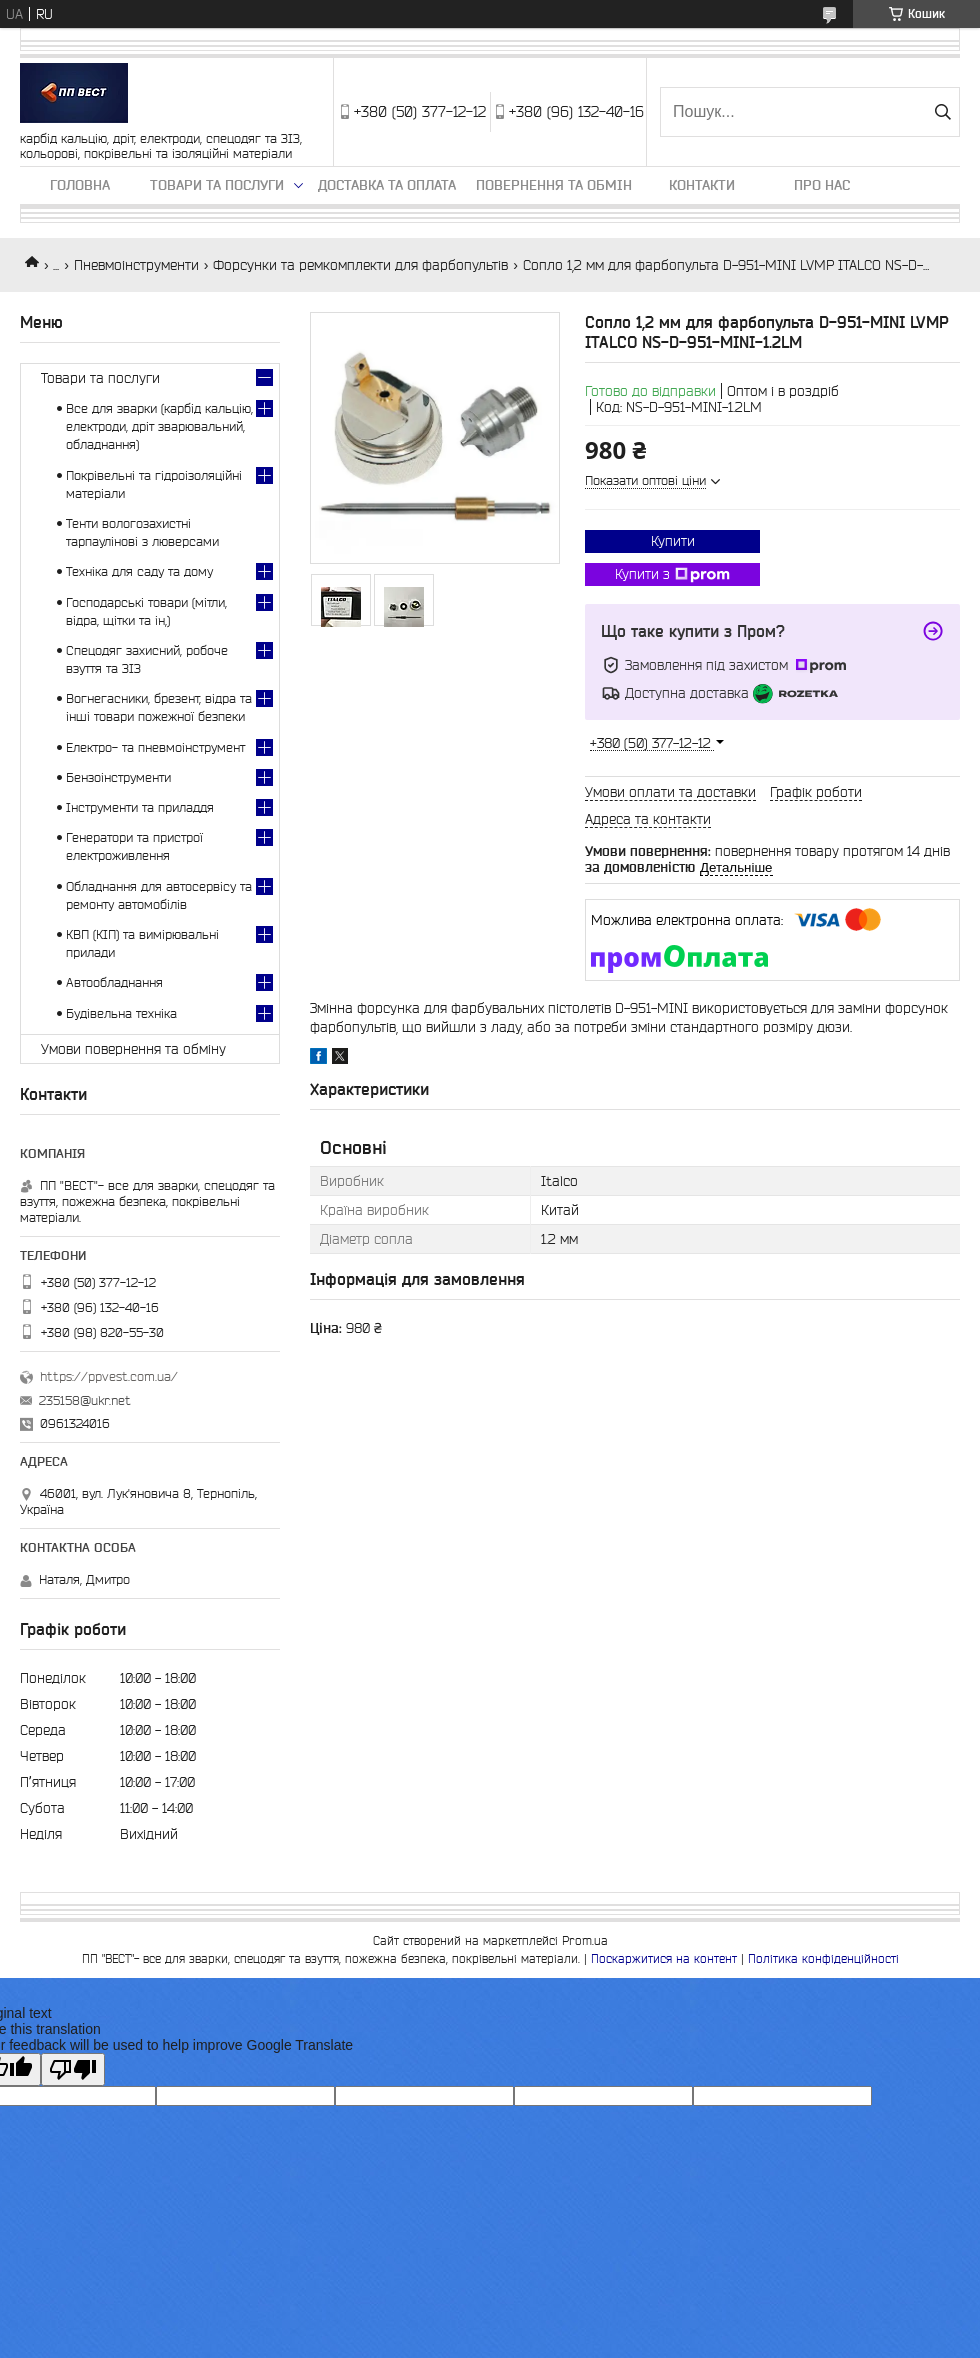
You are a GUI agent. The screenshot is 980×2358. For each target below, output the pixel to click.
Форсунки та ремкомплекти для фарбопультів (360, 265)
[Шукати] (942, 112)
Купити (673, 541)
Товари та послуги (217, 185)
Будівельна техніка (121, 1013)
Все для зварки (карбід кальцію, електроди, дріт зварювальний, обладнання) (159, 426)
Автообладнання (114, 982)
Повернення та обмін (554, 185)
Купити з (672, 575)
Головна (80, 185)
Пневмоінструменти (136, 265)
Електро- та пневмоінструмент (155, 747)
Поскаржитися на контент (664, 1958)
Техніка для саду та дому (139, 571)
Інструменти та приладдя (140, 807)
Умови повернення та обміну (133, 1049)
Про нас (822, 185)
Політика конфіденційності (823, 1958)
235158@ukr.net (85, 1400)
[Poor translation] (73, 2069)
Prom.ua (585, 1940)
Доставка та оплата (387, 185)
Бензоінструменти (118, 777)
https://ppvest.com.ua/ (109, 1376)
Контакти (702, 185)
